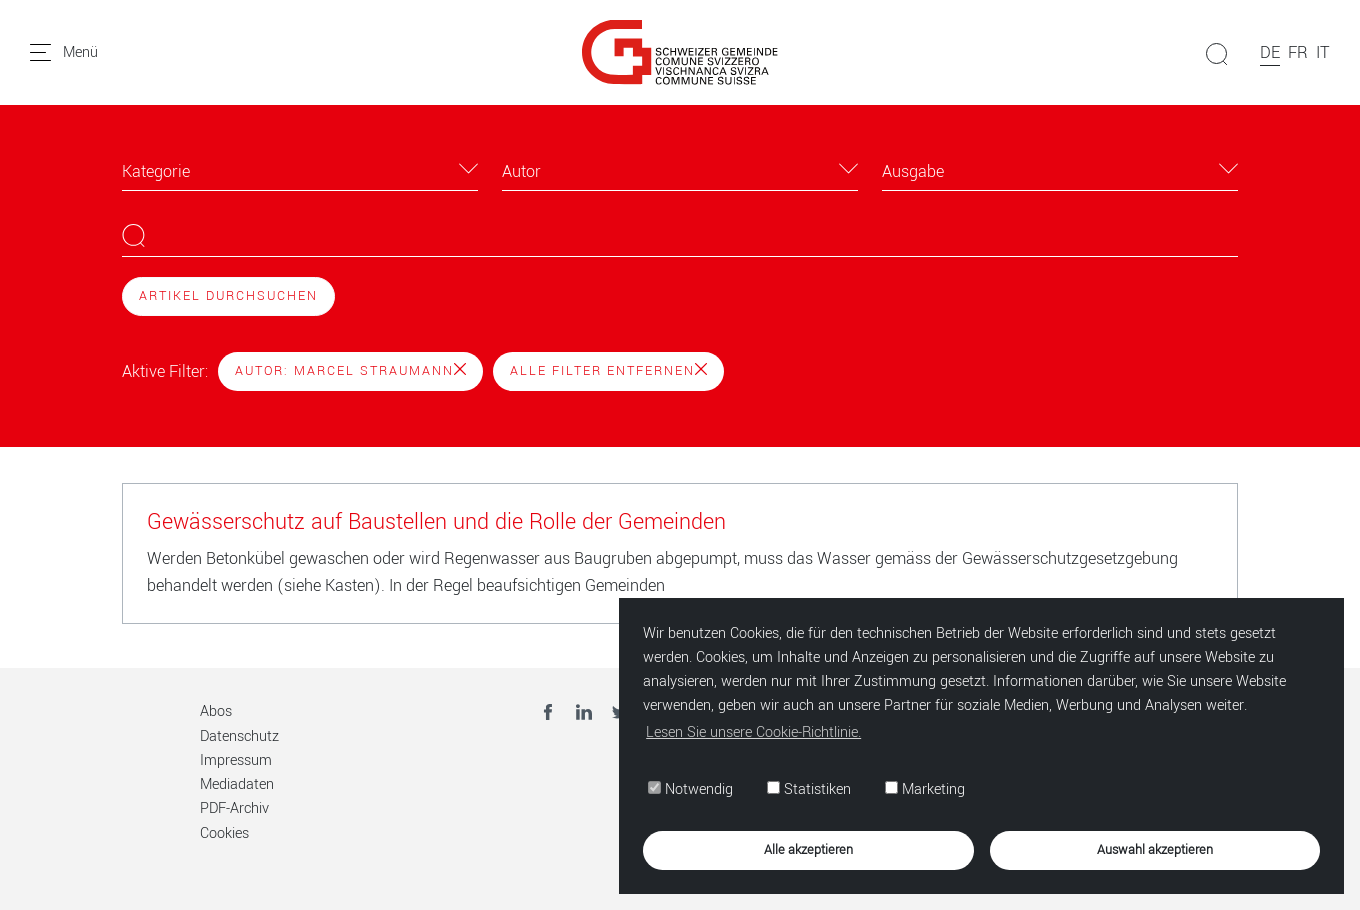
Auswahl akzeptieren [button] (1155, 849)
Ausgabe (913, 171)
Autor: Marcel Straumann (350, 371)
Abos (216, 711)
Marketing (925, 789)
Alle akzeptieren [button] (808, 849)
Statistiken (809, 789)
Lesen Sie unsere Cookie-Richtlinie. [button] (753, 732)
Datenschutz (239, 736)
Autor (521, 171)
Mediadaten (237, 784)
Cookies (224, 833)
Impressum (236, 760)
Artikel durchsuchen (228, 296)
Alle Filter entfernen (608, 371)
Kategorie (156, 171)
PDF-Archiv (234, 808)
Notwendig (690, 789)
